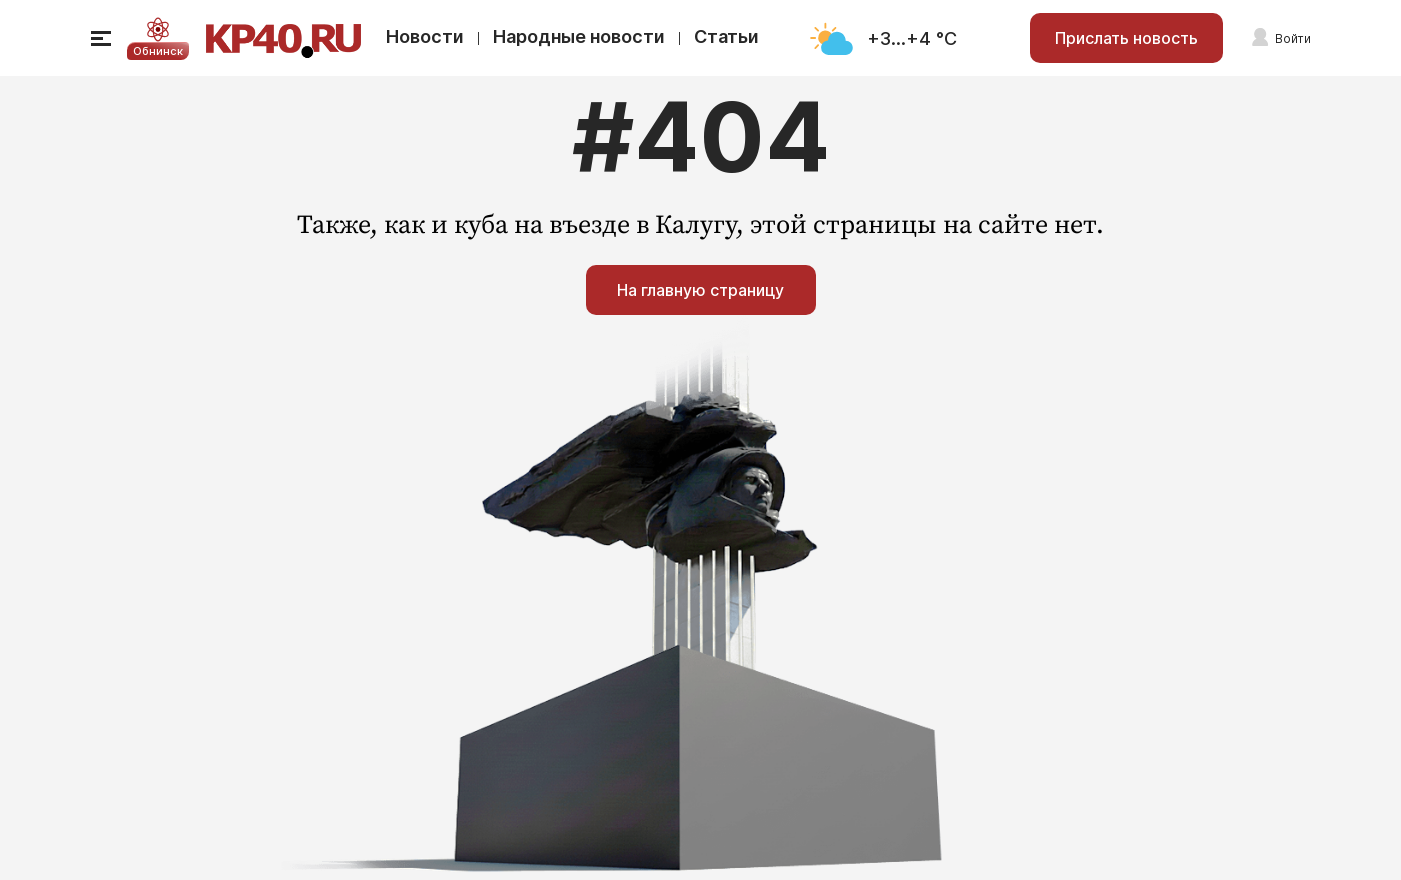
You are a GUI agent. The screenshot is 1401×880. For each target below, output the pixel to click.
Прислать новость (1126, 38)
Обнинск (158, 51)
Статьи (726, 36)
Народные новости (579, 36)
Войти (1293, 38)
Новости (425, 36)
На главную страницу (700, 290)
